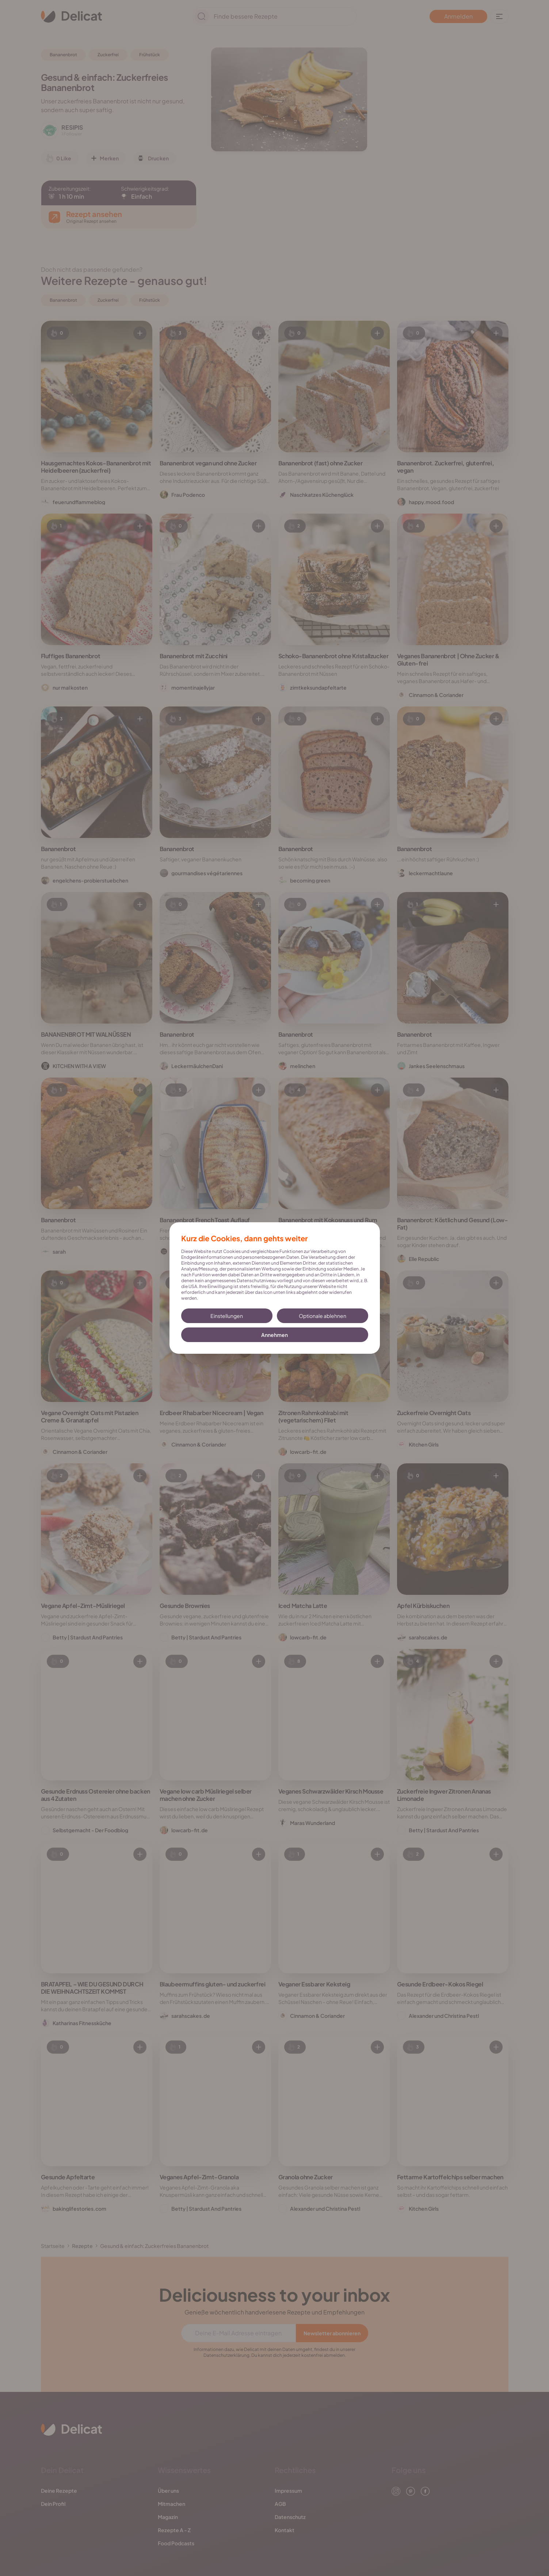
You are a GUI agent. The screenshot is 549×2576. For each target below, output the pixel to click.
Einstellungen (226, 1315)
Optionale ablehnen (322, 1315)
